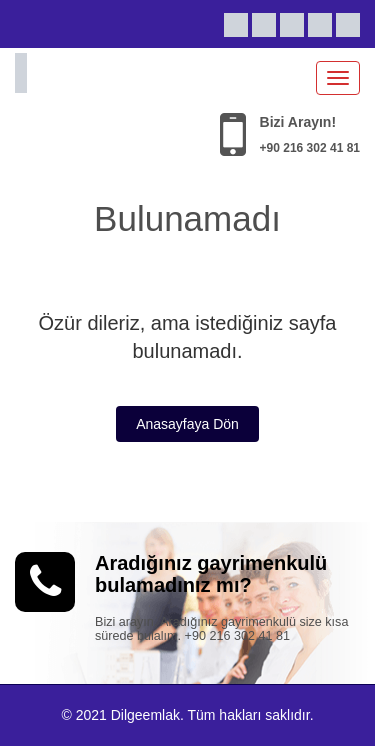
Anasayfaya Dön (187, 424)
